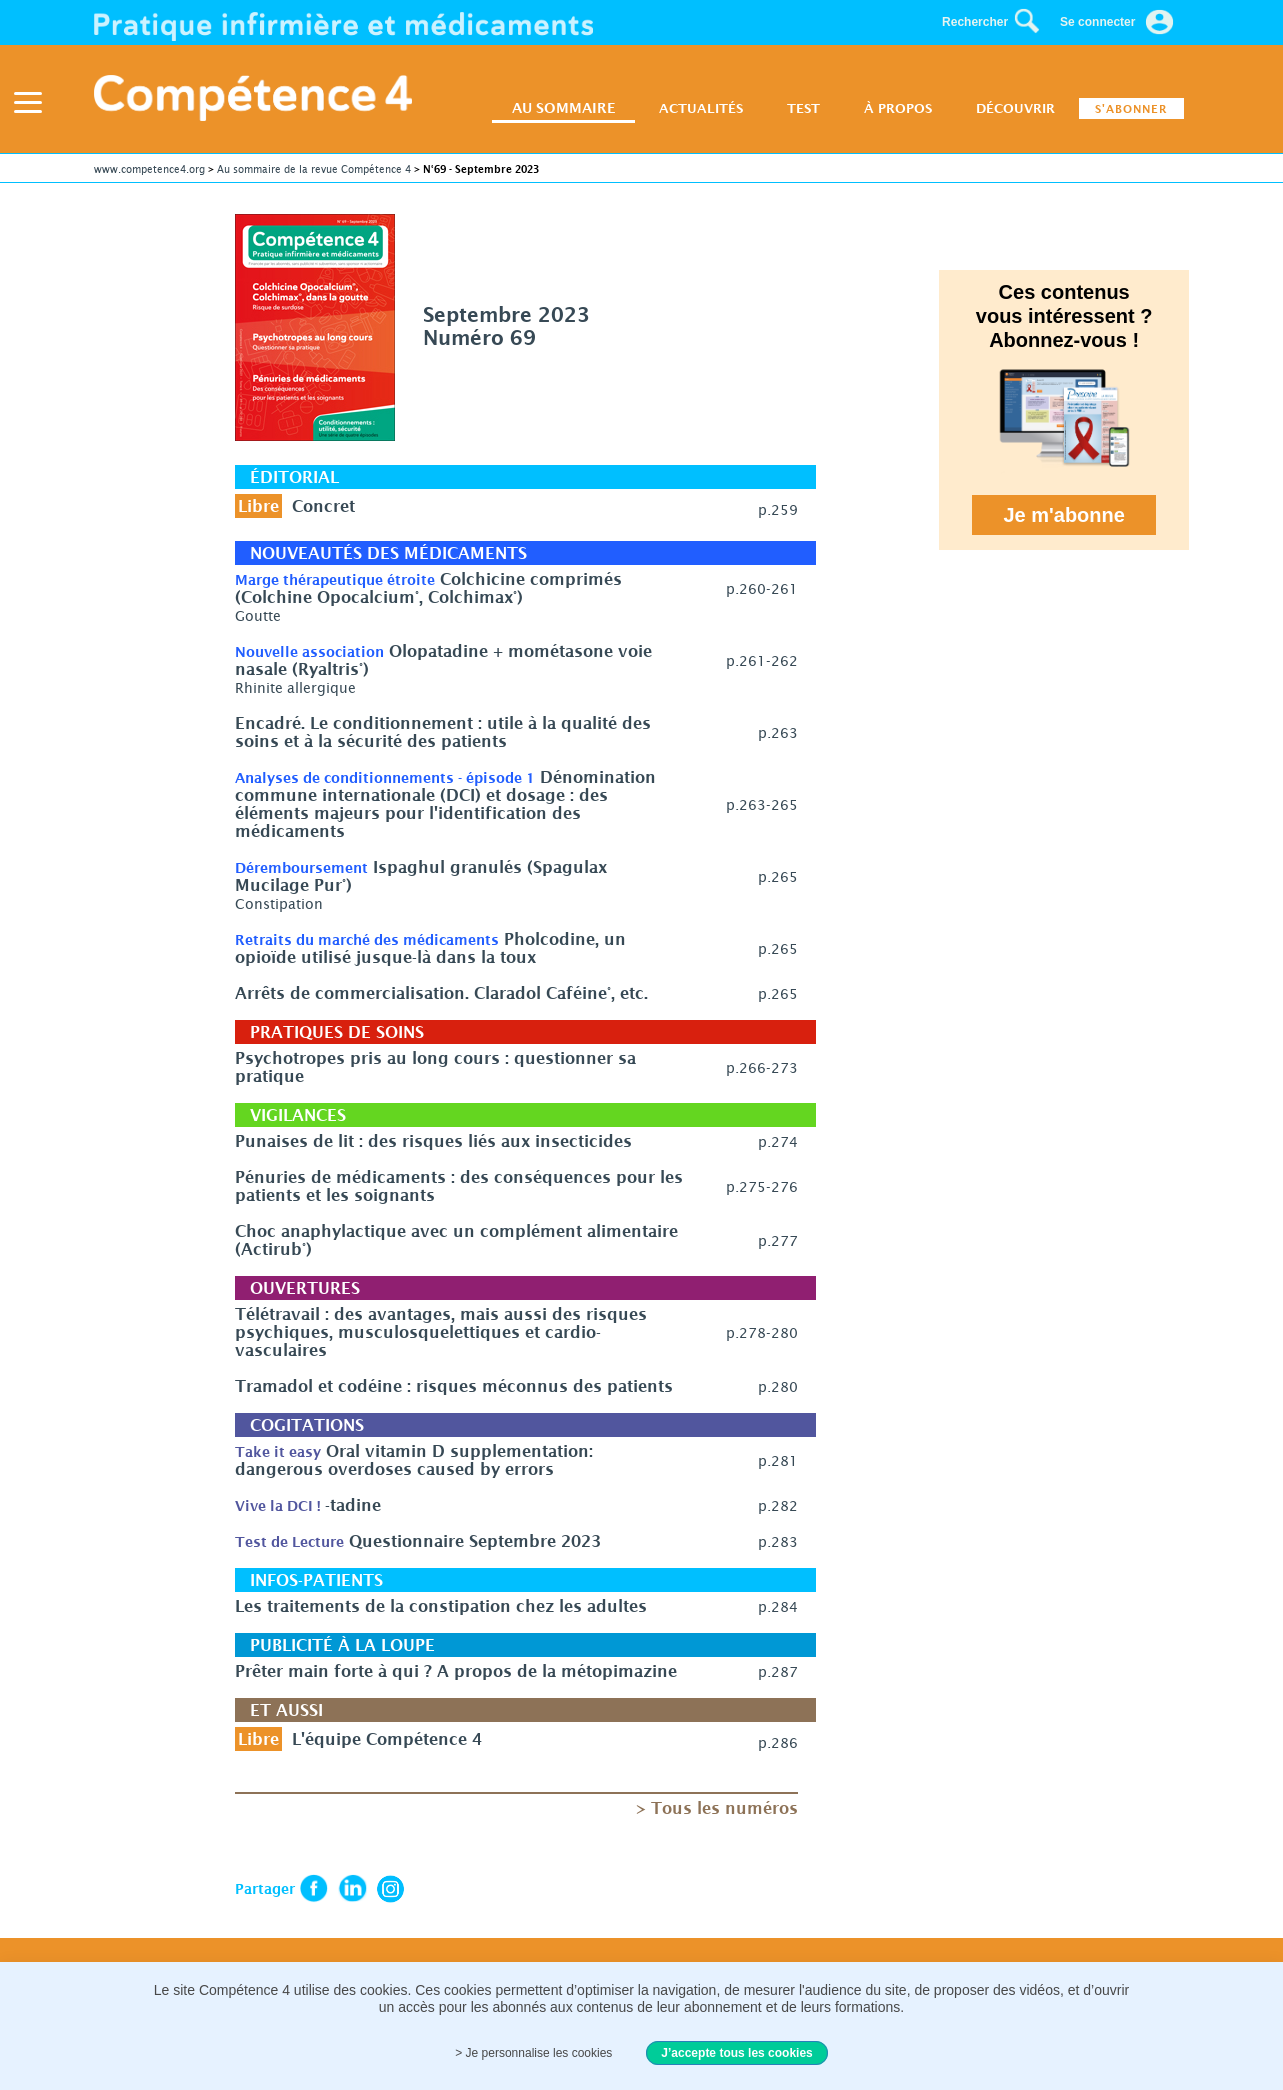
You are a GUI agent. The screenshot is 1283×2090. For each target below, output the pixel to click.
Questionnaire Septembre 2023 (475, 1541)
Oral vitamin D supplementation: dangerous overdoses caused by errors (414, 1460)
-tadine (353, 1505)
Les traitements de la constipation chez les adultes (441, 1606)
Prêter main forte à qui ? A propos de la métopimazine (456, 1671)
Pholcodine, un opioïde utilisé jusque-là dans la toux (430, 948)
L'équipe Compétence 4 (387, 1739)
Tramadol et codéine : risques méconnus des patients (454, 1386)
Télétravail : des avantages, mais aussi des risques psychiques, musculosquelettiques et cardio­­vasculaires (441, 1332)
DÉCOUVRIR (1015, 108)
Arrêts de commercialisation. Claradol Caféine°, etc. (441, 993)
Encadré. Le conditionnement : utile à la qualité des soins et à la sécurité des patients (443, 732)
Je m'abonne (1064, 515)
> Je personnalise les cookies (533, 2053)
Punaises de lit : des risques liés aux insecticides (433, 1141)
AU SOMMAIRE (563, 107)
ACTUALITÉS (701, 108)
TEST (803, 108)
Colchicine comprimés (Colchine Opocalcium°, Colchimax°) (428, 588)
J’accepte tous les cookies (736, 2053)
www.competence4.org (149, 169)
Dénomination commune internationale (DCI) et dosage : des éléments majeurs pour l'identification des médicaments (445, 804)
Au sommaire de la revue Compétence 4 (314, 169)
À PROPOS (898, 108)
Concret (323, 506)
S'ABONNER (1131, 108)
